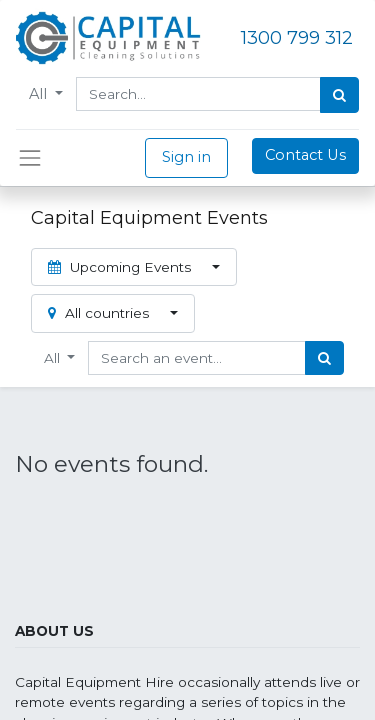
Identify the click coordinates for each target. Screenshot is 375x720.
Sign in (186, 157)
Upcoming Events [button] (121, 267)
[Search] (339, 95)
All (40, 94)
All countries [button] (100, 313)
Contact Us (305, 155)
